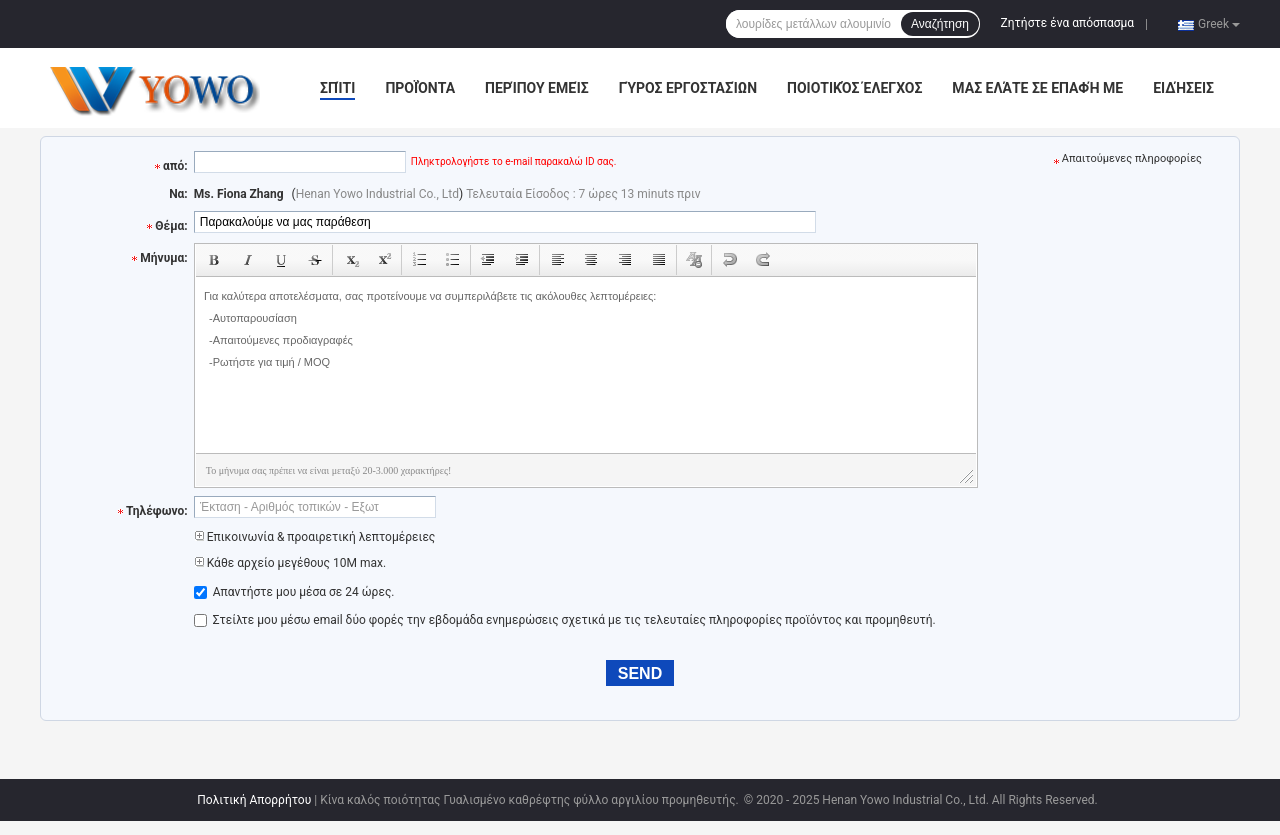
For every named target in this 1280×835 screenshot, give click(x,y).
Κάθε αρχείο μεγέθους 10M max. (290, 563)
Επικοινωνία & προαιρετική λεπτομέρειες (315, 537)
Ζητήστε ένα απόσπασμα (1068, 23)
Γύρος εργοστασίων (688, 88)
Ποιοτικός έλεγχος (854, 88)
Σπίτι (337, 88)
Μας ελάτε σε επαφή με (1037, 88)
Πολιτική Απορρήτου (254, 800)
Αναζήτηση (940, 24)
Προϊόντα (420, 88)
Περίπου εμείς (537, 88)
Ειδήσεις (1183, 88)
